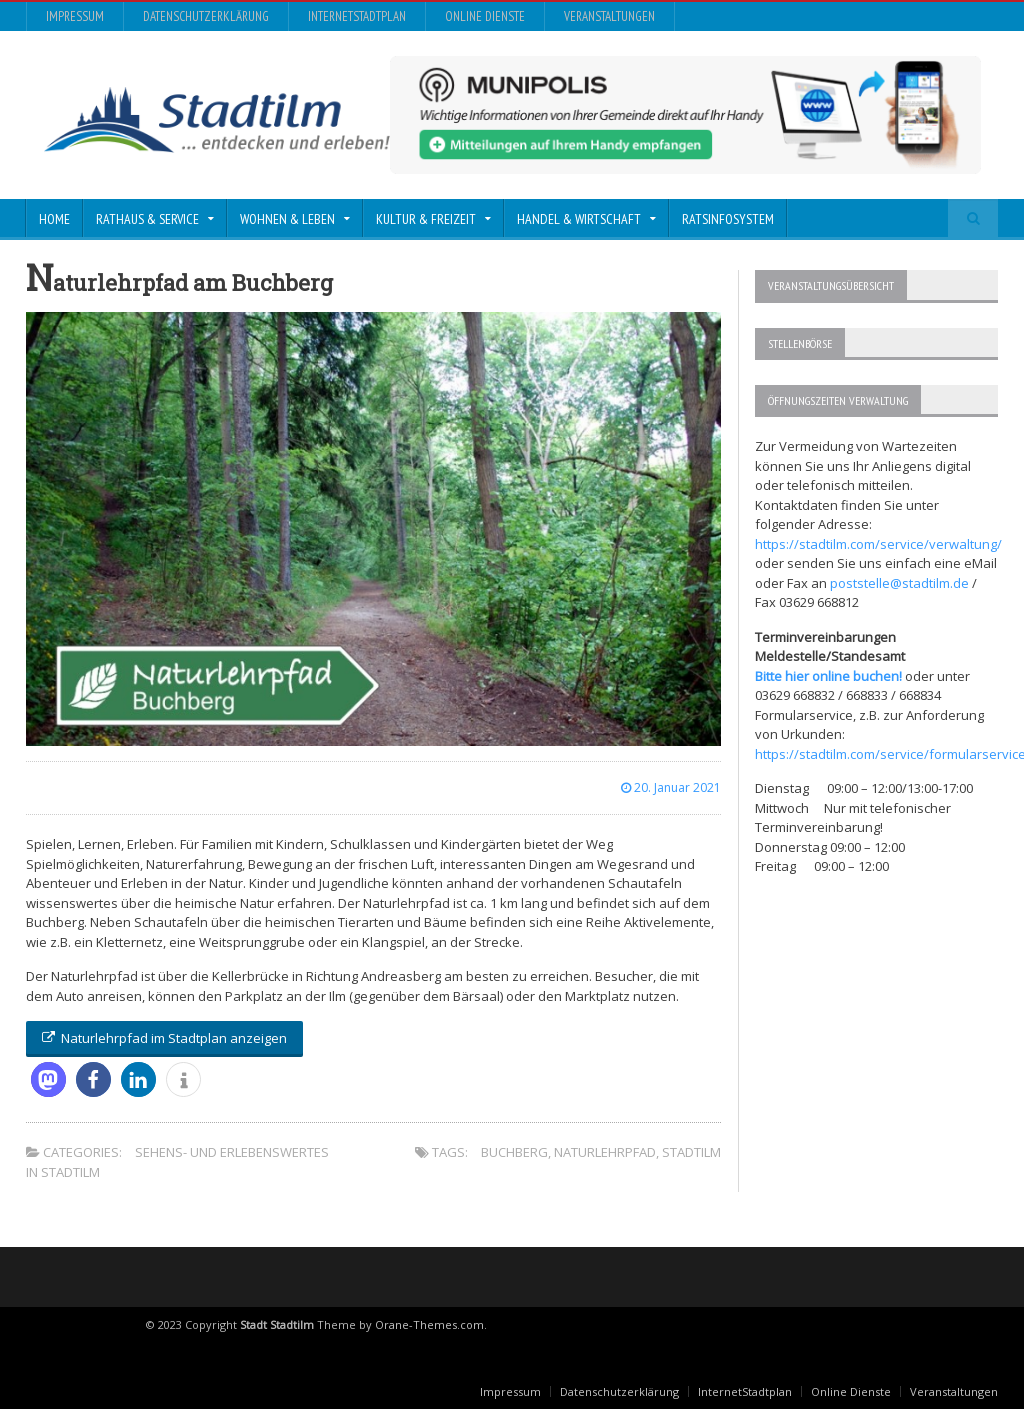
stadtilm (691, 1152)
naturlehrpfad (605, 1152)
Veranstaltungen (609, 16)
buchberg (514, 1152)
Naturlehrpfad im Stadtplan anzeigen (164, 1038)
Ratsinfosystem (728, 219)
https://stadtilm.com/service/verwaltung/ (878, 544)
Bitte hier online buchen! (828, 676)
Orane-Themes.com (429, 1324)
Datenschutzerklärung (206, 16)
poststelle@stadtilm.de (899, 583)
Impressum (75, 16)
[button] (48, 1079)
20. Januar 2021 (671, 787)
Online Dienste (485, 16)
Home (54, 219)
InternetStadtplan (357, 16)
